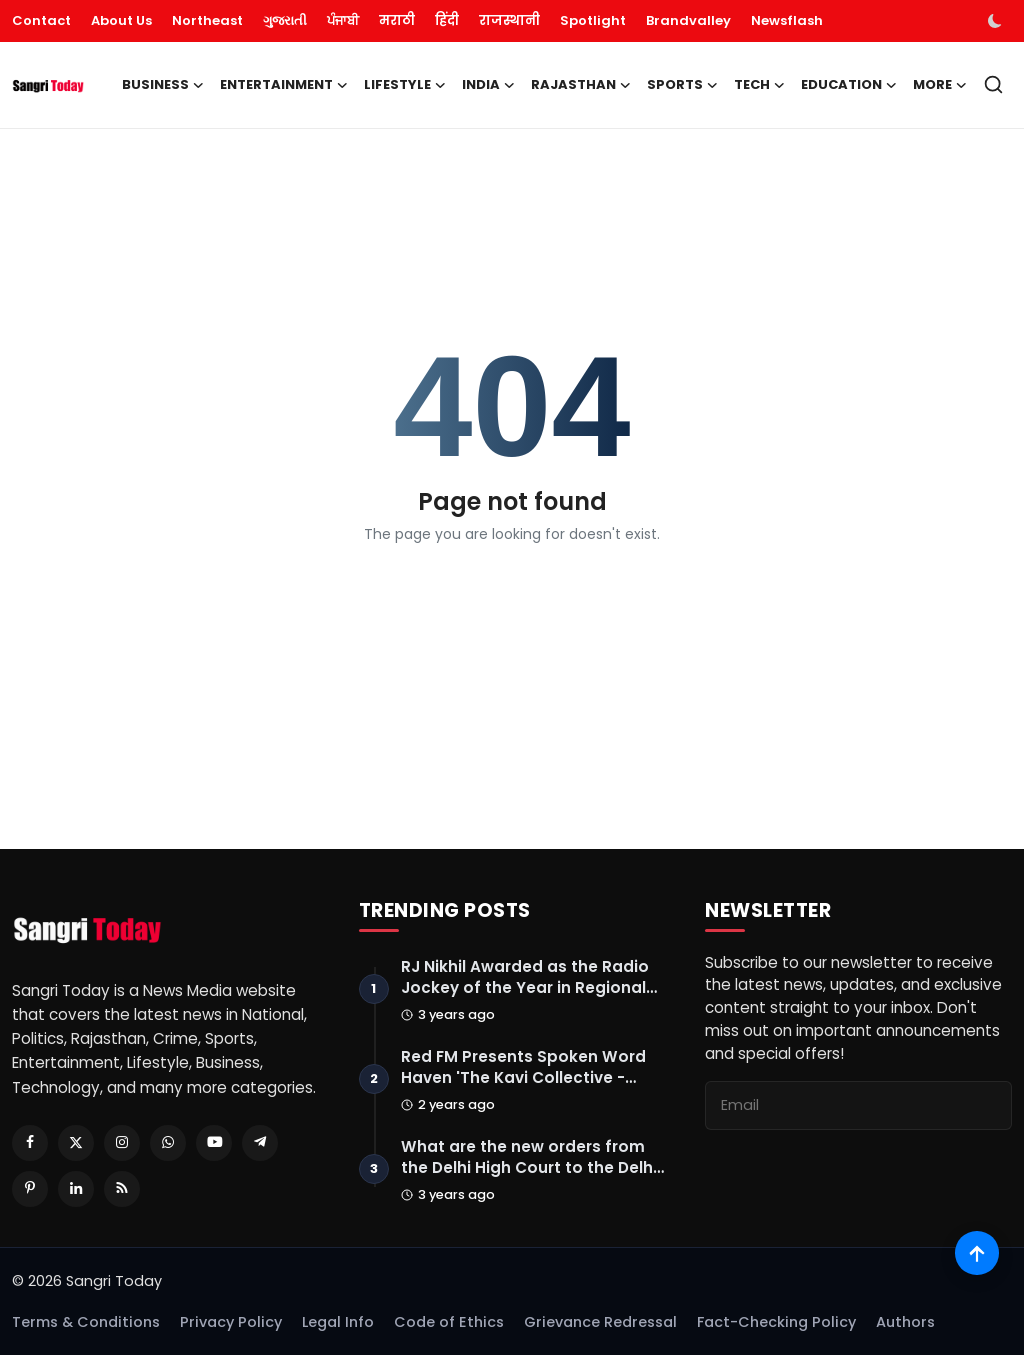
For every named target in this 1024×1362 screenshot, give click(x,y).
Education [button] (849, 85)
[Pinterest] (30, 1189)
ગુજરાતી (285, 20)
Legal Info (338, 1329)
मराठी (397, 20)
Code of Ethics (449, 1329)
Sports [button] (682, 85)
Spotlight (593, 20)
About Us (121, 20)
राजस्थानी (509, 20)
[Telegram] (260, 1143)
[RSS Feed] (122, 1189)
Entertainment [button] (284, 85)
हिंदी (447, 20)
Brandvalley (688, 20)
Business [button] (163, 85)
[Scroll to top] (976, 1249)
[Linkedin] (76, 1189)
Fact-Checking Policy (776, 1329)
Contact (41, 20)
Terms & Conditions (86, 1329)
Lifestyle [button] (405, 85)
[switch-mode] (997, 21)
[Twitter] (76, 1143)
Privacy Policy (231, 1329)
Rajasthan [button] (581, 85)
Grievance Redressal (600, 1329)
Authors (905, 1329)
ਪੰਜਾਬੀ (343, 20)
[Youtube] (214, 1143)
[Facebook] (30, 1143)
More (940, 85)
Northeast (207, 20)
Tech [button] (759, 85)
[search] (993, 84)
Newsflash (787, 20)
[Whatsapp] (168, 1143)
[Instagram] (122, 1143)
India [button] (488, 85)
